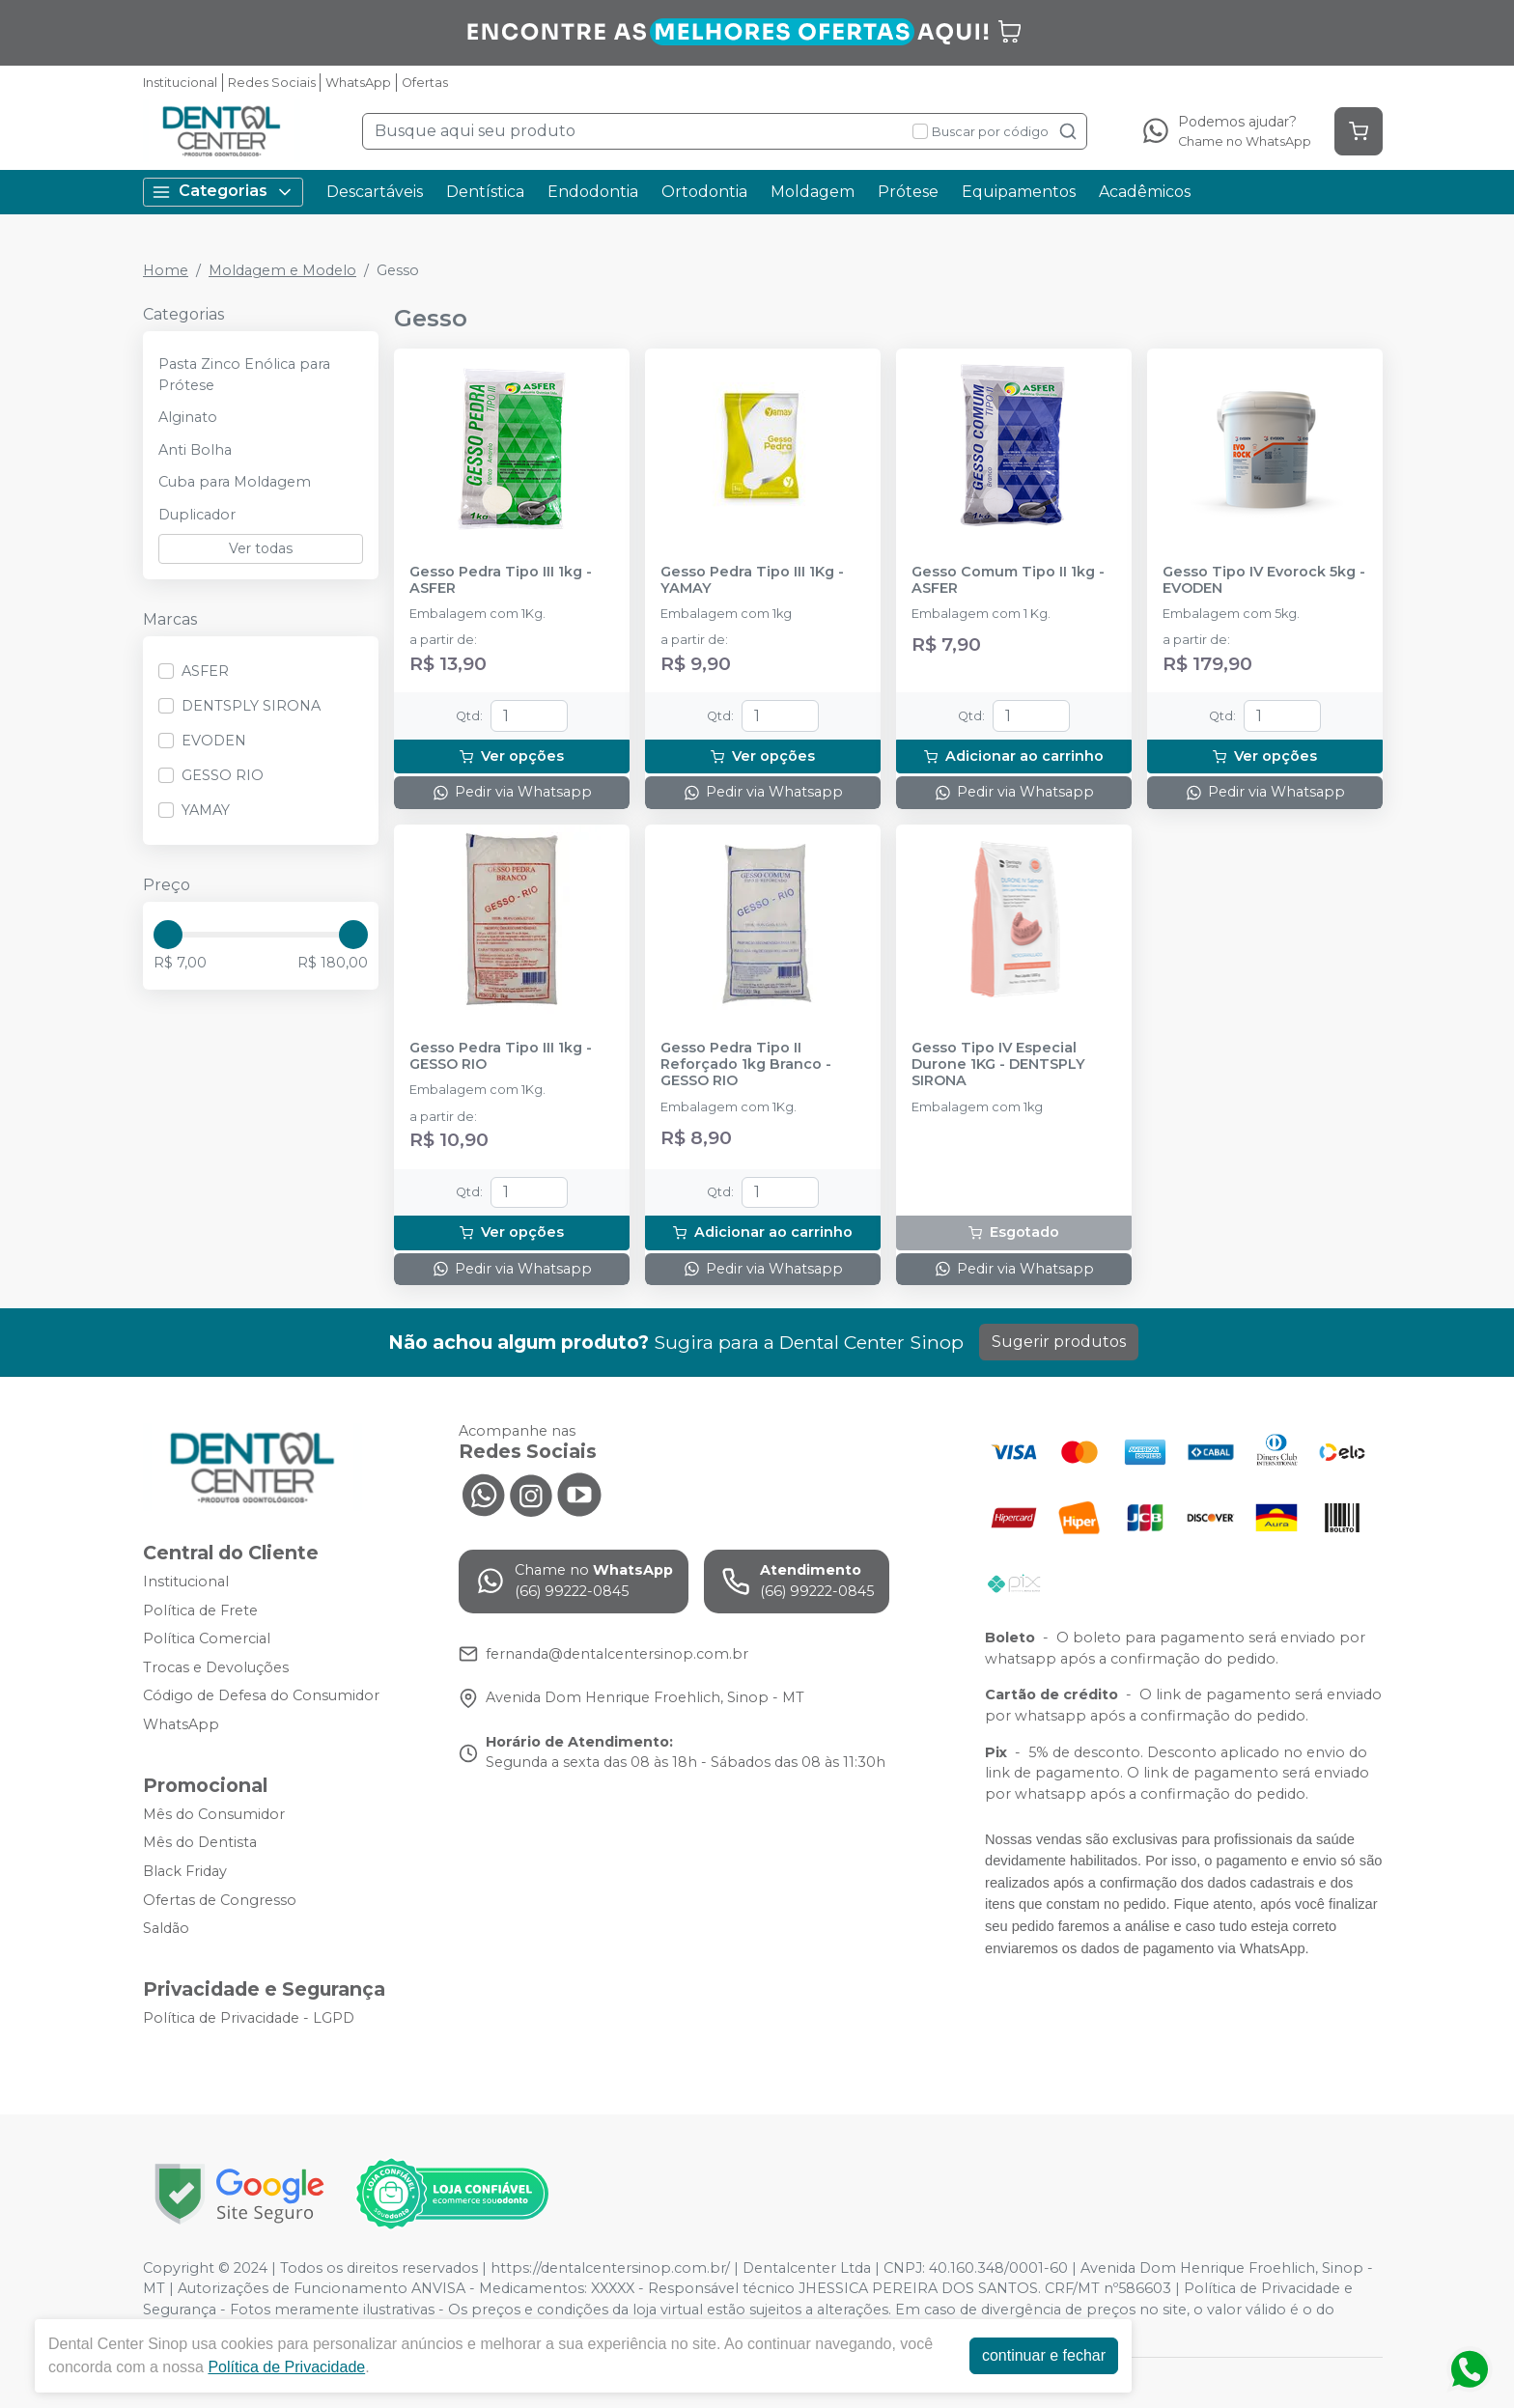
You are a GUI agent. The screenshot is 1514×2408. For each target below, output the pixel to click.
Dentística (485, 191)
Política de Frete (200, 1610)
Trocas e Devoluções (216, 1667)
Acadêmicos (1145, 191)
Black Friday (185, 1871)
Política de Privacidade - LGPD (248, 2018)
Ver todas (261, 548)
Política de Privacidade (291, 2367)
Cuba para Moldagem (234, 481)
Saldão (166, 1928)
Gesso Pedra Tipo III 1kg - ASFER (500, 580)
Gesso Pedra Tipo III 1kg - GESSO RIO (500, 1056)
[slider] (168, 934)
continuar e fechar (1048, 2355)
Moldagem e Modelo (282, 270)
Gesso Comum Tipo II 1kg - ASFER (1008, 580)
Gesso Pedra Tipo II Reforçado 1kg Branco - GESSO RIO (745, 1065)
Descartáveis (374, 191)
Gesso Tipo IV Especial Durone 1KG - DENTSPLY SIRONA (998, 1065)
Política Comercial (206, 1638)
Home (165, 270)
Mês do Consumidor (214, 1814)
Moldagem (813, 191)
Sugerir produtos (1059, 1341)
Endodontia (592, 191)
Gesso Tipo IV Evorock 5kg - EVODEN (1264, 580)
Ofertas (425, 82)
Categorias (223, 192)
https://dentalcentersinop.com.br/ (610, 2268)
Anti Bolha (195, 450)
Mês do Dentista (200, 1842)
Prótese (908, 191)
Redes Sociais (272, 82)
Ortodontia (704, 191)
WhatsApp (358, 82)
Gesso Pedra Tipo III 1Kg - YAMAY (752, 580)
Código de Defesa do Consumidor (261, 1696)
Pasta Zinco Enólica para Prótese (244, 374)
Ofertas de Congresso (219, 1900)
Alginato (187, 417)
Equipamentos (1019, 191)
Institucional (180, 82)
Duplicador (197, 514)
